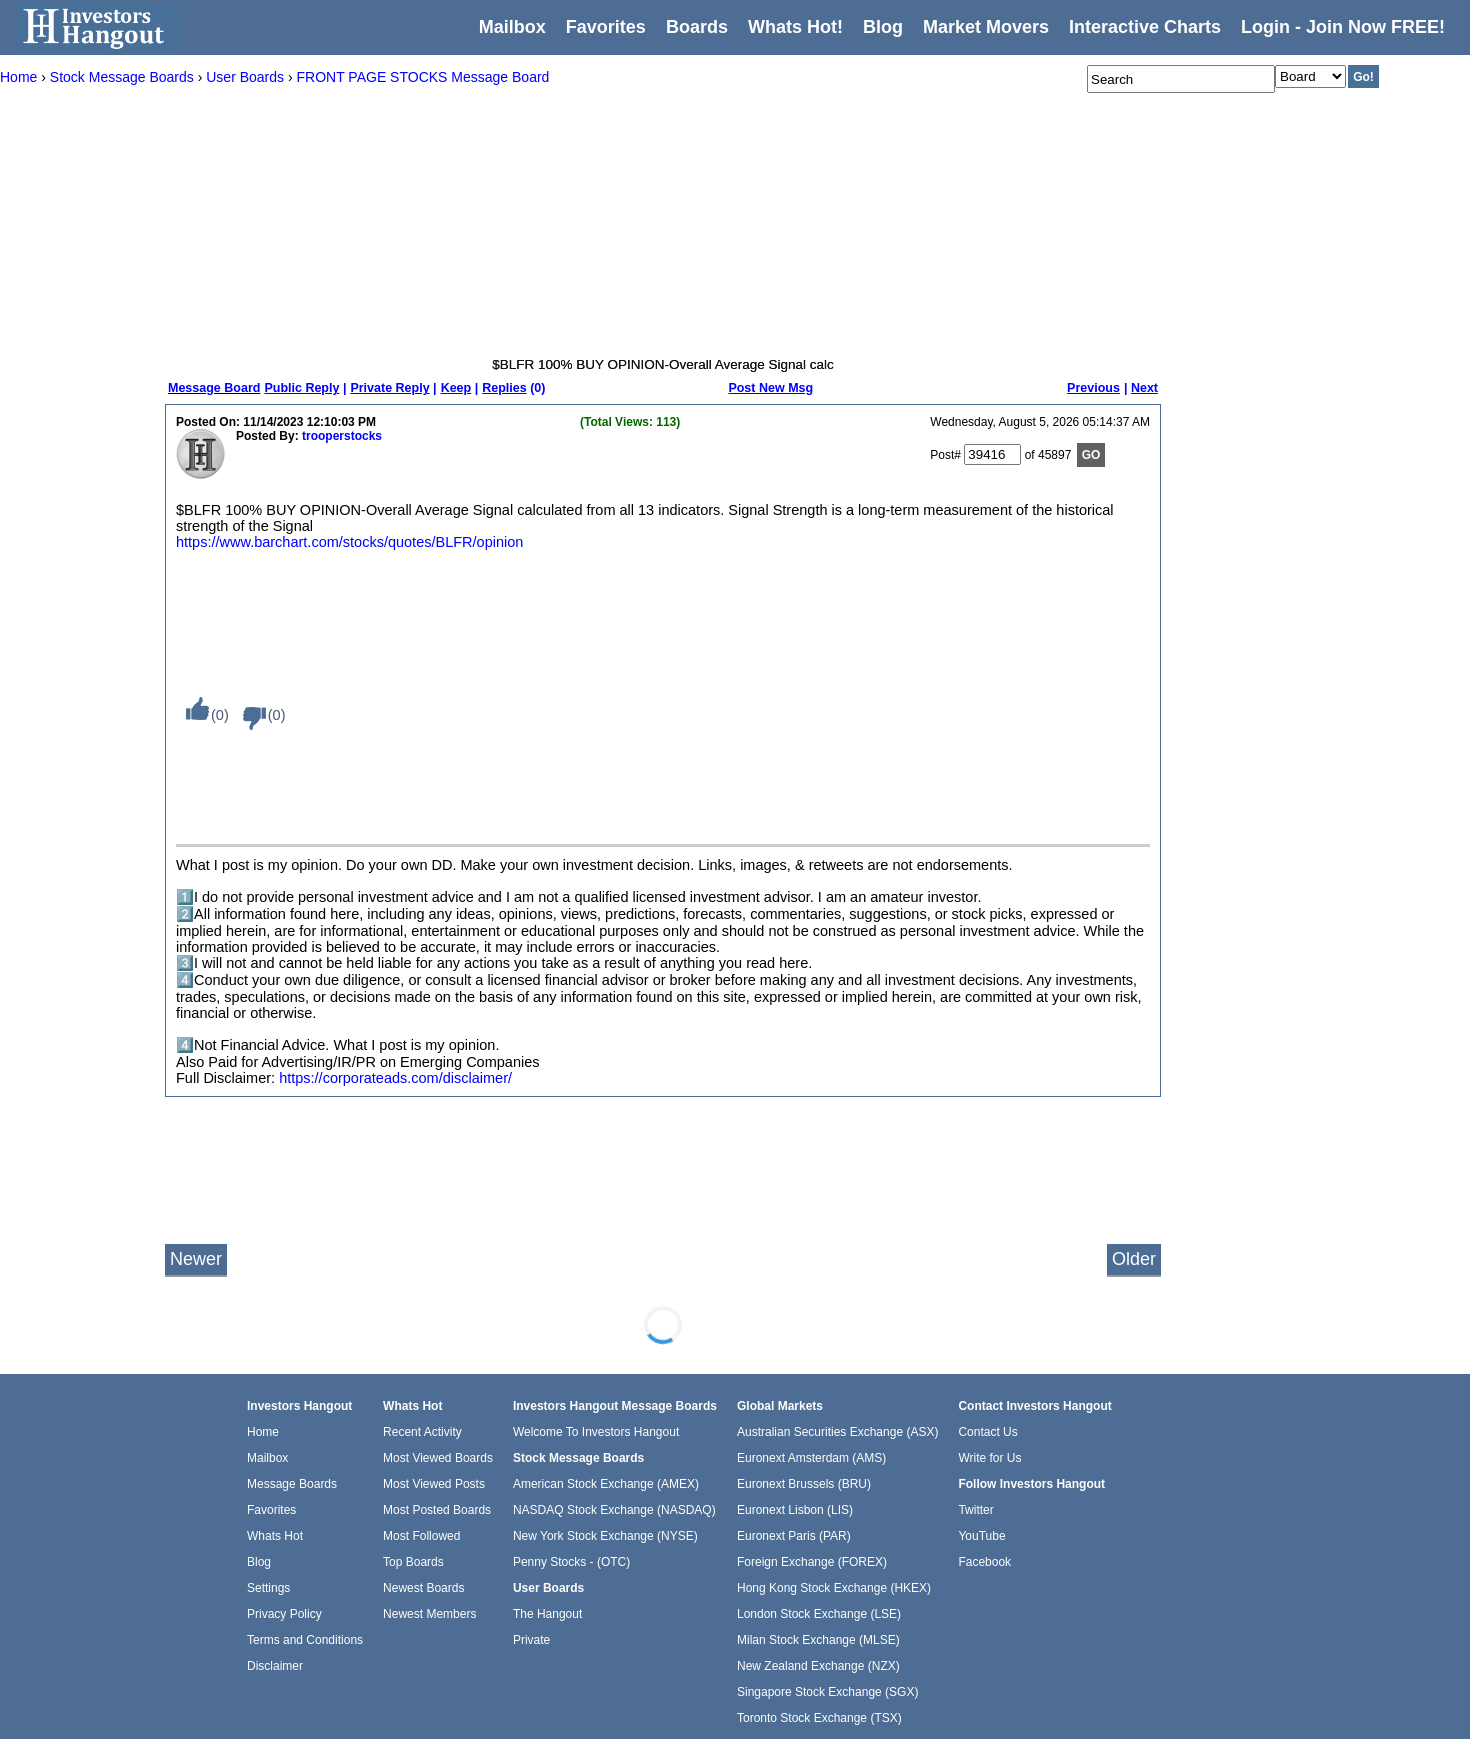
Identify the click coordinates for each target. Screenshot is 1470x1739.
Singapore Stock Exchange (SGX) (827, 1692)
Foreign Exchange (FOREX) (812, 1562)
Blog (259, 1562)
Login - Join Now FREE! (1343, 27)
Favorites (606, 27)
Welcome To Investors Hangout (596, 1432)
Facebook (984, 1562)
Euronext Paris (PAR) (794, 1536)
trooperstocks (342, 436)
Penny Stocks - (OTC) (571, 1562)
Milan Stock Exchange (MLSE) (818, 1640)
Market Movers (986, 27)
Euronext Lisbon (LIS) (795, 1510)
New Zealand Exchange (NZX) (818, 1666)
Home (263, 1432)
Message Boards (292, 1484)
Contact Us (987, 1432)
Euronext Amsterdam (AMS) (811, 1458)
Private (531, 1640)
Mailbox (512, 27)
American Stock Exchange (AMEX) (606, 1484)
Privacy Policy (284, 1614)
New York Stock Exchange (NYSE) (605, 1536)
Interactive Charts (1145, 27)
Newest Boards (423, 1588)
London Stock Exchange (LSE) (819, 1614)
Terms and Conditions (305, 1640)
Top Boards (413, 1562)
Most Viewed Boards (438, 1458)
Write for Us (989, 1458)
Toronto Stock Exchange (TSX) (819, 1718)
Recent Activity (422, 1432)
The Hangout (547, 1614)
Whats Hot (275, 1536)
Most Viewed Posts (434, 1484)
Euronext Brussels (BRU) (804, 1484)
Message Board (214, 388)
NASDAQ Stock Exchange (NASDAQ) (614, 1510)
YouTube (981, 1536)
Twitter (975, 1510)
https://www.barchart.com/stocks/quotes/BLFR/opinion (349, 542)
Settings (268, 1588)
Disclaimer (275, 1666)
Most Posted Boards (437, 1510)
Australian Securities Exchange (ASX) (837, 1432)
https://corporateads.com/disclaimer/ (395, 1078)
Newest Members (429, 1614)
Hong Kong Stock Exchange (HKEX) (834, 1588)
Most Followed (421, 1536)
